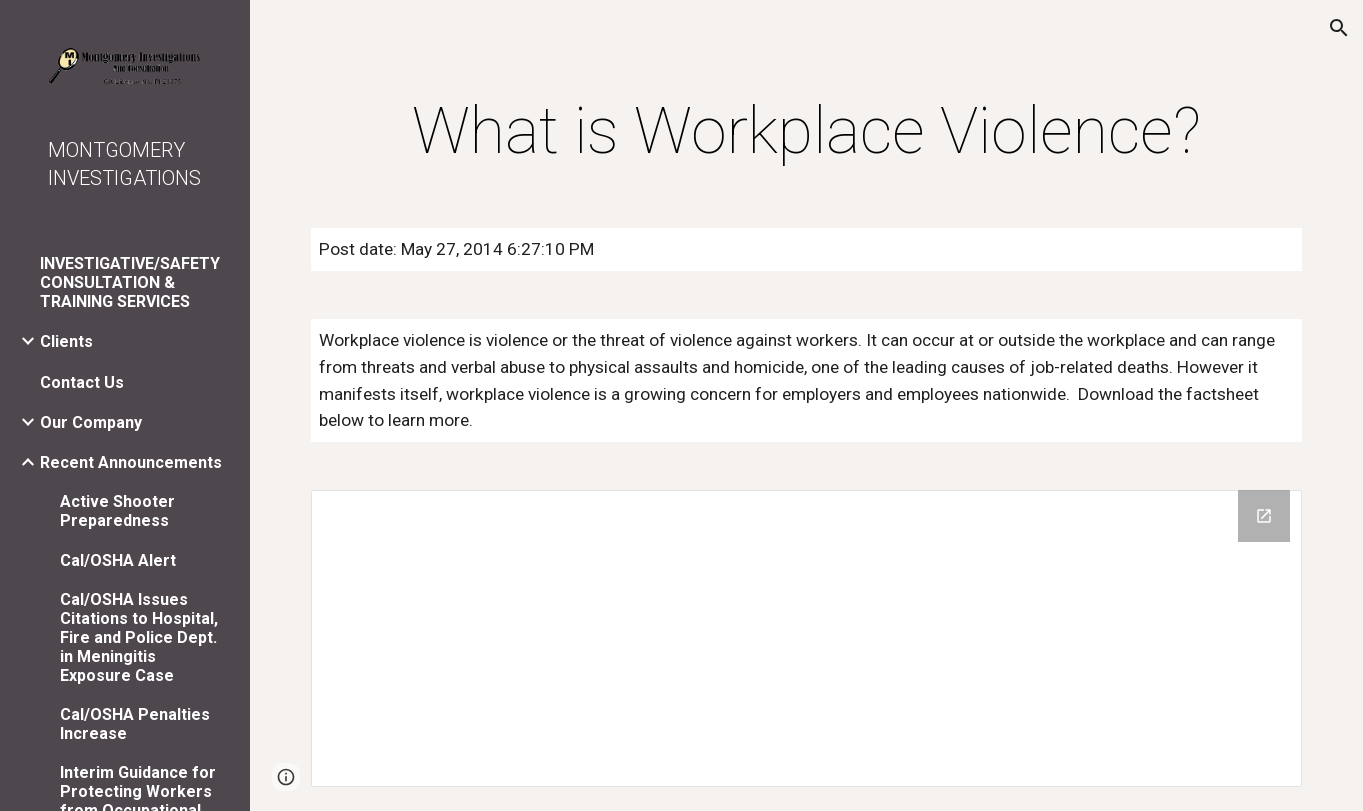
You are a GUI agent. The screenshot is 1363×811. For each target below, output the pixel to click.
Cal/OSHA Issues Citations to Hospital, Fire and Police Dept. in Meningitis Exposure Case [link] (139, 637)
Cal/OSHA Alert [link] (118, 560)
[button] (1339, 28)
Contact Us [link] (82, 382)
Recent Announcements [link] (131, 462)
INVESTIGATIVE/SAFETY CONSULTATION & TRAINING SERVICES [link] (130, 282)
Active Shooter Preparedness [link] (117, 511)
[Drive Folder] (807, 638)
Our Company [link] (91, 422)
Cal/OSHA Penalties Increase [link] (135, 724)
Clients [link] (66, 341)
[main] (807, 132)
